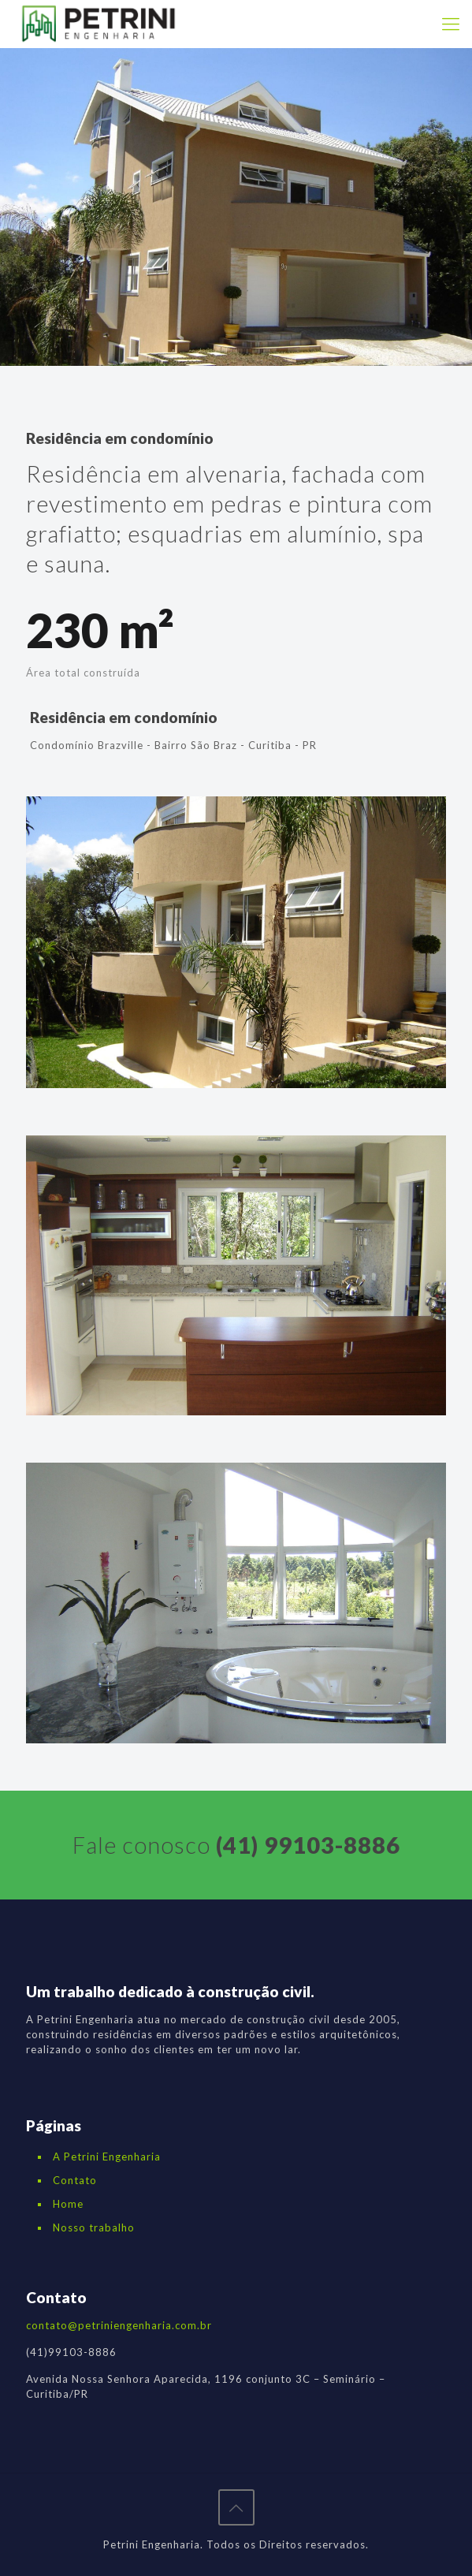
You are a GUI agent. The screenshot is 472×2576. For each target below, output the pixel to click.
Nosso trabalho (94, 2227)
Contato (75, 2180)
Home (68, 2204)
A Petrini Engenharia (107, 2156)
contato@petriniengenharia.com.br (119, 2325)
